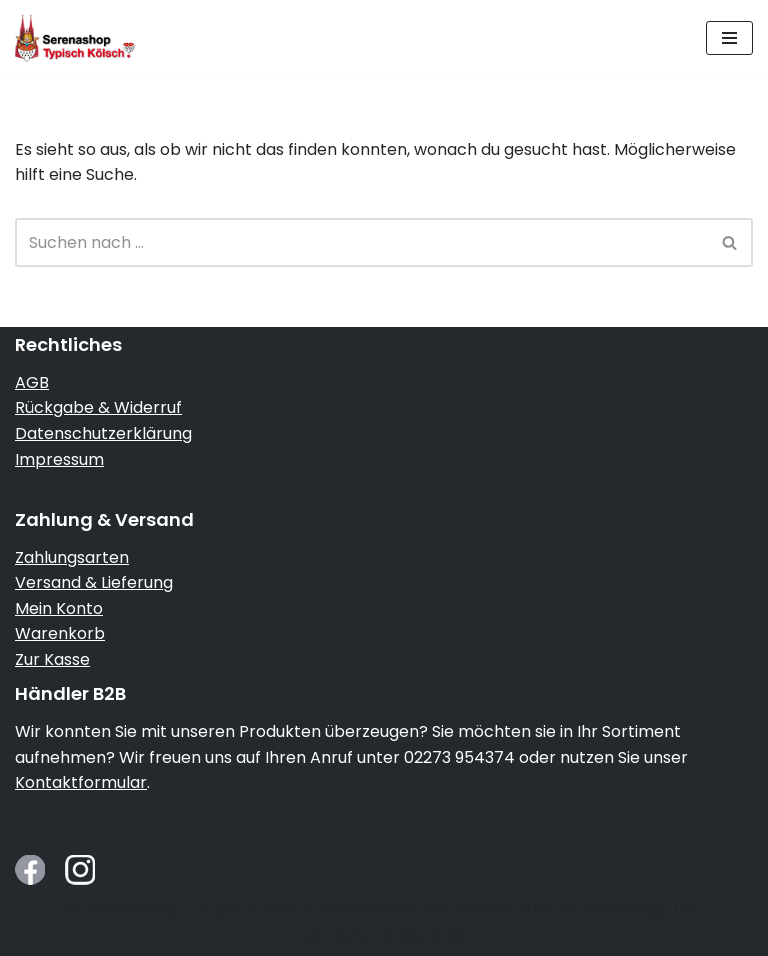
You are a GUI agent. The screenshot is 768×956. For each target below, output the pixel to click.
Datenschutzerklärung (103, 433)
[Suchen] (361, 242)
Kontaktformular (81, 782)
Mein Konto (59, 608)
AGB (32, 382)
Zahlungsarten (72, 557)
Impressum (59, 459)
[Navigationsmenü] (729, 38)
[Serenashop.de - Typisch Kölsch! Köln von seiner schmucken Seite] (75, 38)
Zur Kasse (52, 659)
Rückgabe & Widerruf (98, 407)
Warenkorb (60, 633)
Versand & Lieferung (94, 582)
